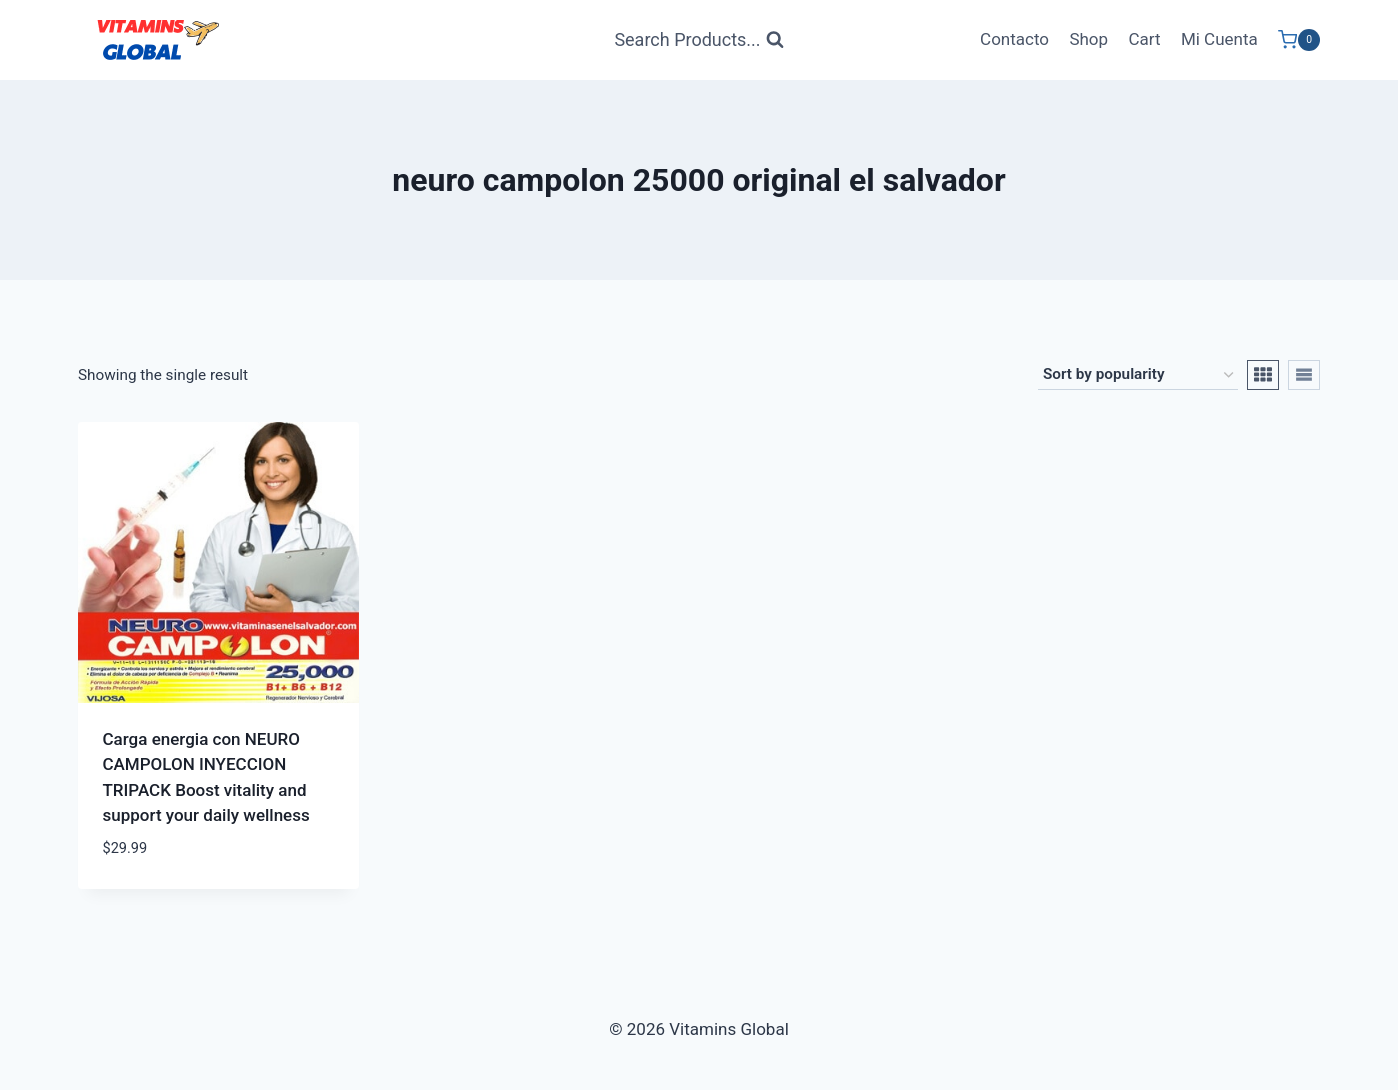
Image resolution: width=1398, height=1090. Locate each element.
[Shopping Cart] (1299, 40)
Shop (1088, 39)
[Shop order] (1138, 375)
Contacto (1014, 39)
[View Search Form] (698, 40)
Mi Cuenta (1219, 39)
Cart (1144, 39)
